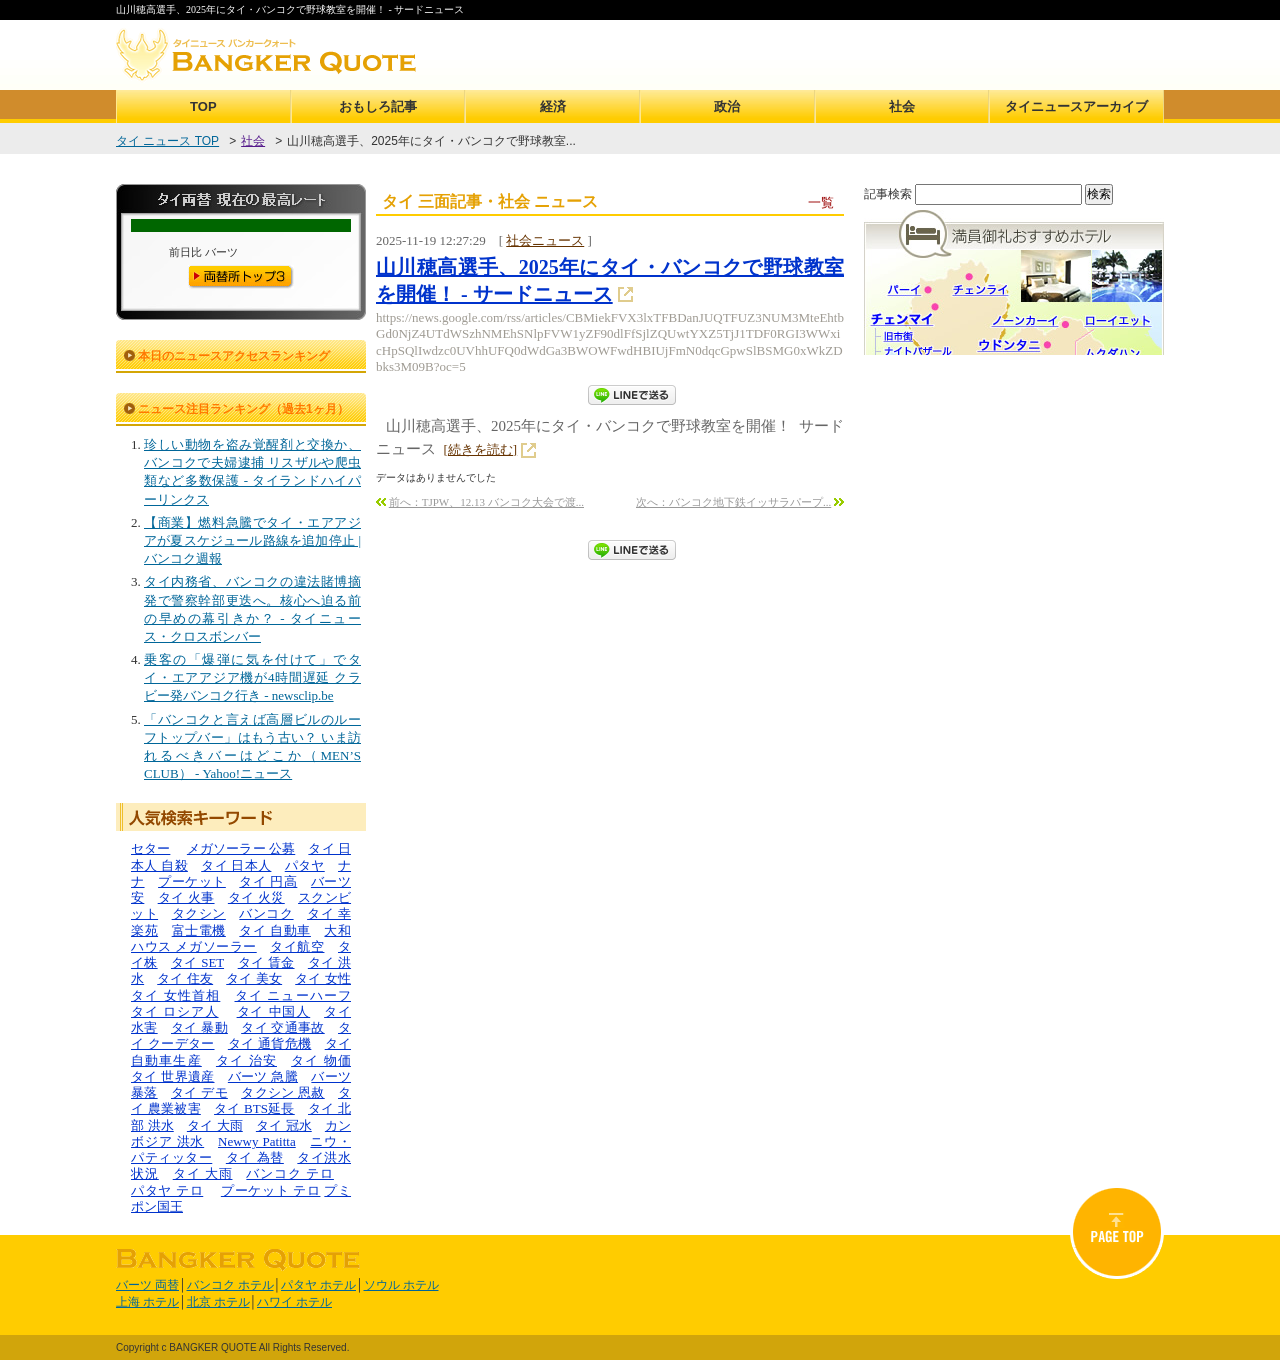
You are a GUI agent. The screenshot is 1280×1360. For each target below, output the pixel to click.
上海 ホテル (147, 1302)
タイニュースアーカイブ (1076, 106)
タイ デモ (199, 1092)
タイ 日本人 (236, 865)
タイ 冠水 (284, 1125)
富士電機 (199, 930)
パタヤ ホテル (318, 1285)
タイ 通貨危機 (270, 1043)
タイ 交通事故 (283, 1027)
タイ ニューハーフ (293, 995)
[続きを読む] (481, 449)
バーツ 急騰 (263, 1076)
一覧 (821, 202)
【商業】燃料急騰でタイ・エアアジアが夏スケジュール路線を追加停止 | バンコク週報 (252, 540)
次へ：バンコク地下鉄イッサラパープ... (733, 502)
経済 (553, 106)
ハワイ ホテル (294, 1302)
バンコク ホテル (230, 1285)
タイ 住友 (185, 978)
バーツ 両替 (147, 1285)
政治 (727, 106)
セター (150, 848)
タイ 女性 (323, 978)
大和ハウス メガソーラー (241, 938)
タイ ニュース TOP (167, 141)
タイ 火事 (186, 897)
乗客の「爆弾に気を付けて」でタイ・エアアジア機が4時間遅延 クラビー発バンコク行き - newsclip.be (252, 677)
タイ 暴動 (199, 1027)
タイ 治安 (246, 1060)
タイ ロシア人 (175, 1011)
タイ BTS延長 (254, 1108)
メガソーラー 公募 (241, 848)
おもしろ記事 (378, 106)
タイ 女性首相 (175, 995)
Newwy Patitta (257, 1141)
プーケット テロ (271, 1190)
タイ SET (197, 962)
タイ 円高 (268, 881)
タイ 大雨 (215, 1125)
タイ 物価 (321, 1060)
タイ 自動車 (275, 930)
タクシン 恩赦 (283, 1092)
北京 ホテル (218, 1302)
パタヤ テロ (167, 1190)
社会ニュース (545, 240)
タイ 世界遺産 (173, 1076)
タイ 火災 (256, 897)
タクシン (199, 913)
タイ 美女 (254, 978)
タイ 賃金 (266, 962)
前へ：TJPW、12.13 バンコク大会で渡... (486, 502)
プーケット (192, 881)
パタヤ (305, 865)
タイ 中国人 (274, 1011)
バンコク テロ (290, 1173)
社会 (902, 106)
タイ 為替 (255, 1157)
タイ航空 (297, 946)
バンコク (266, 913)
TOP (203, 106)
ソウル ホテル (401, 1285)
